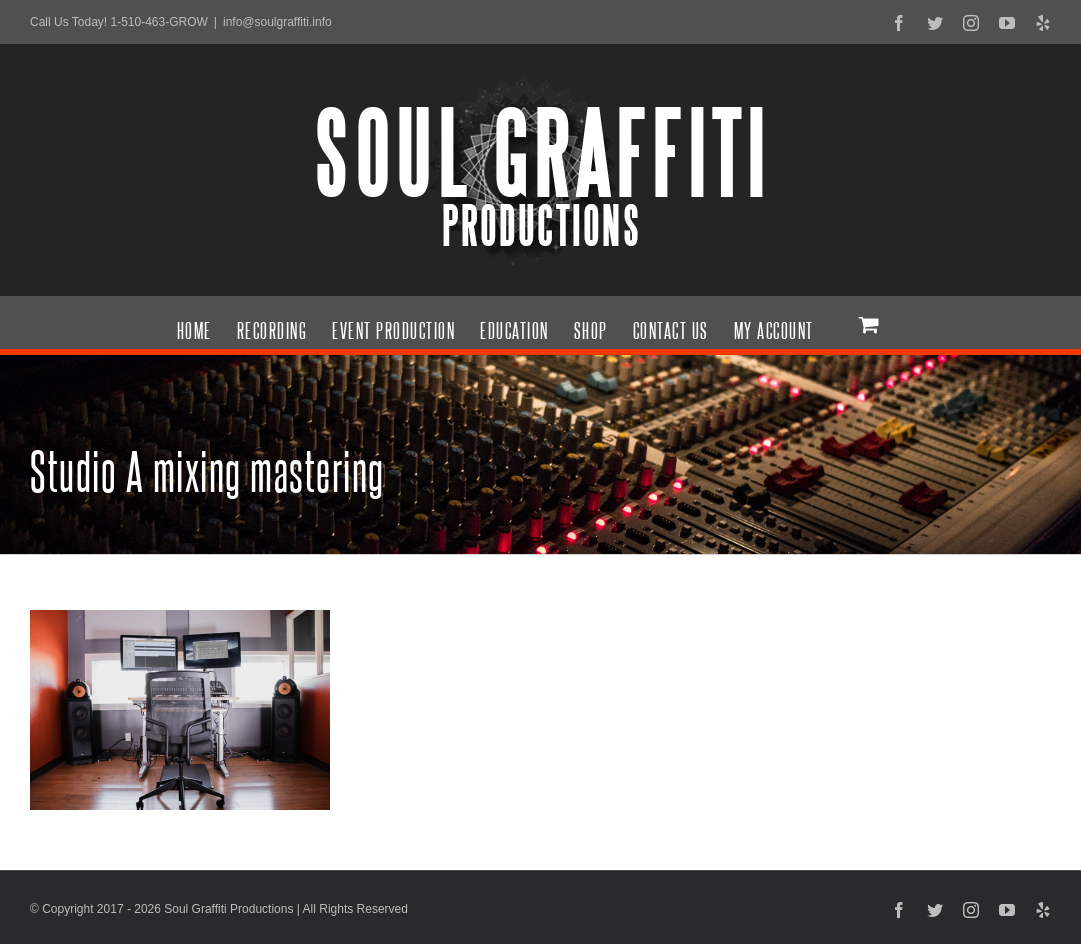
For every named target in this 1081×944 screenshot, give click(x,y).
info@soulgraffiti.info (277, 22)
